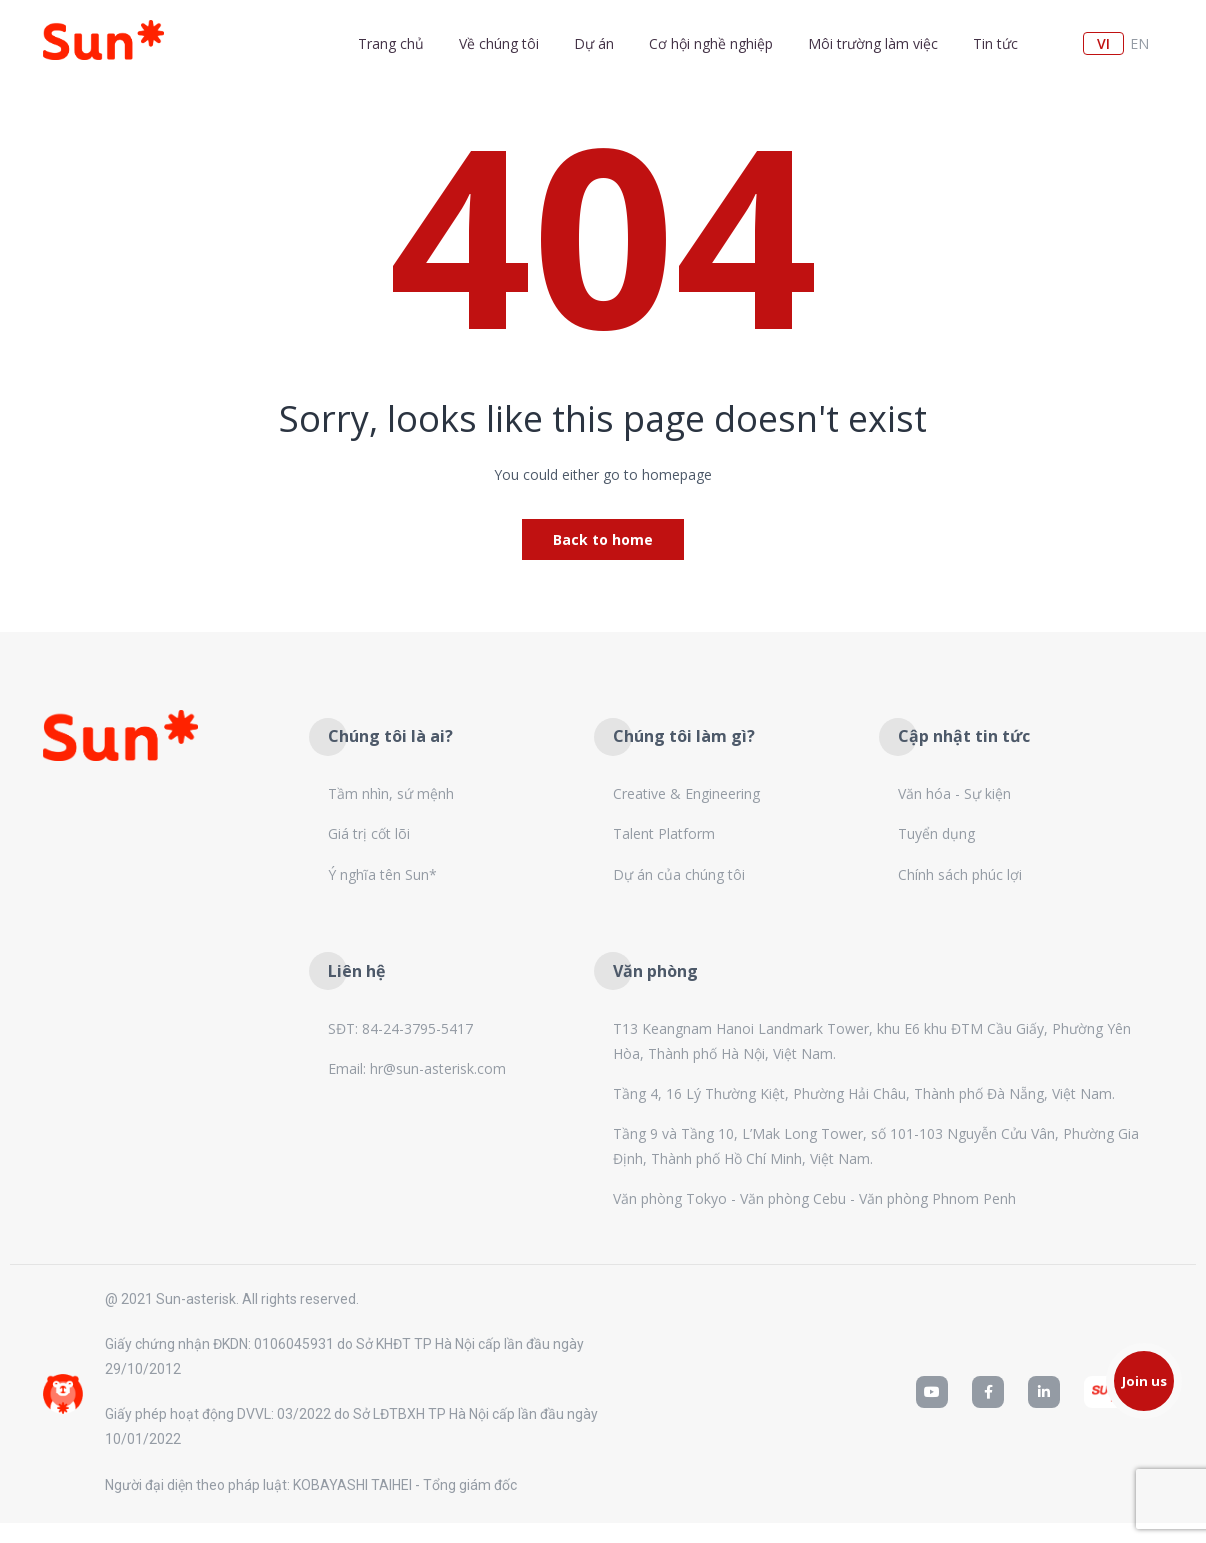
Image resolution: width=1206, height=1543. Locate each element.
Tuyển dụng (936, 833)
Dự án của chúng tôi (679, 874)
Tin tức (995, 43)
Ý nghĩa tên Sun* (382, 874)
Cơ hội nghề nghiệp (711, 43)
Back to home (603, 539)
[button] (1144, 1381)
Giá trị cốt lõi (369, 833)
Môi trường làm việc (873, 43)
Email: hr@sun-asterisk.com (417, 1068)
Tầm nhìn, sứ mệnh (391, 793)
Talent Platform (664, 833)
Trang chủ (391, 43)
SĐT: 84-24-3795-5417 (400, 1028)
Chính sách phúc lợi (960, 874)
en (1139, 43)
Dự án (594, 43)
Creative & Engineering (686, 793)
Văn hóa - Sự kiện (954, 793)
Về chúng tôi (499, 43)
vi (1103, 43)
